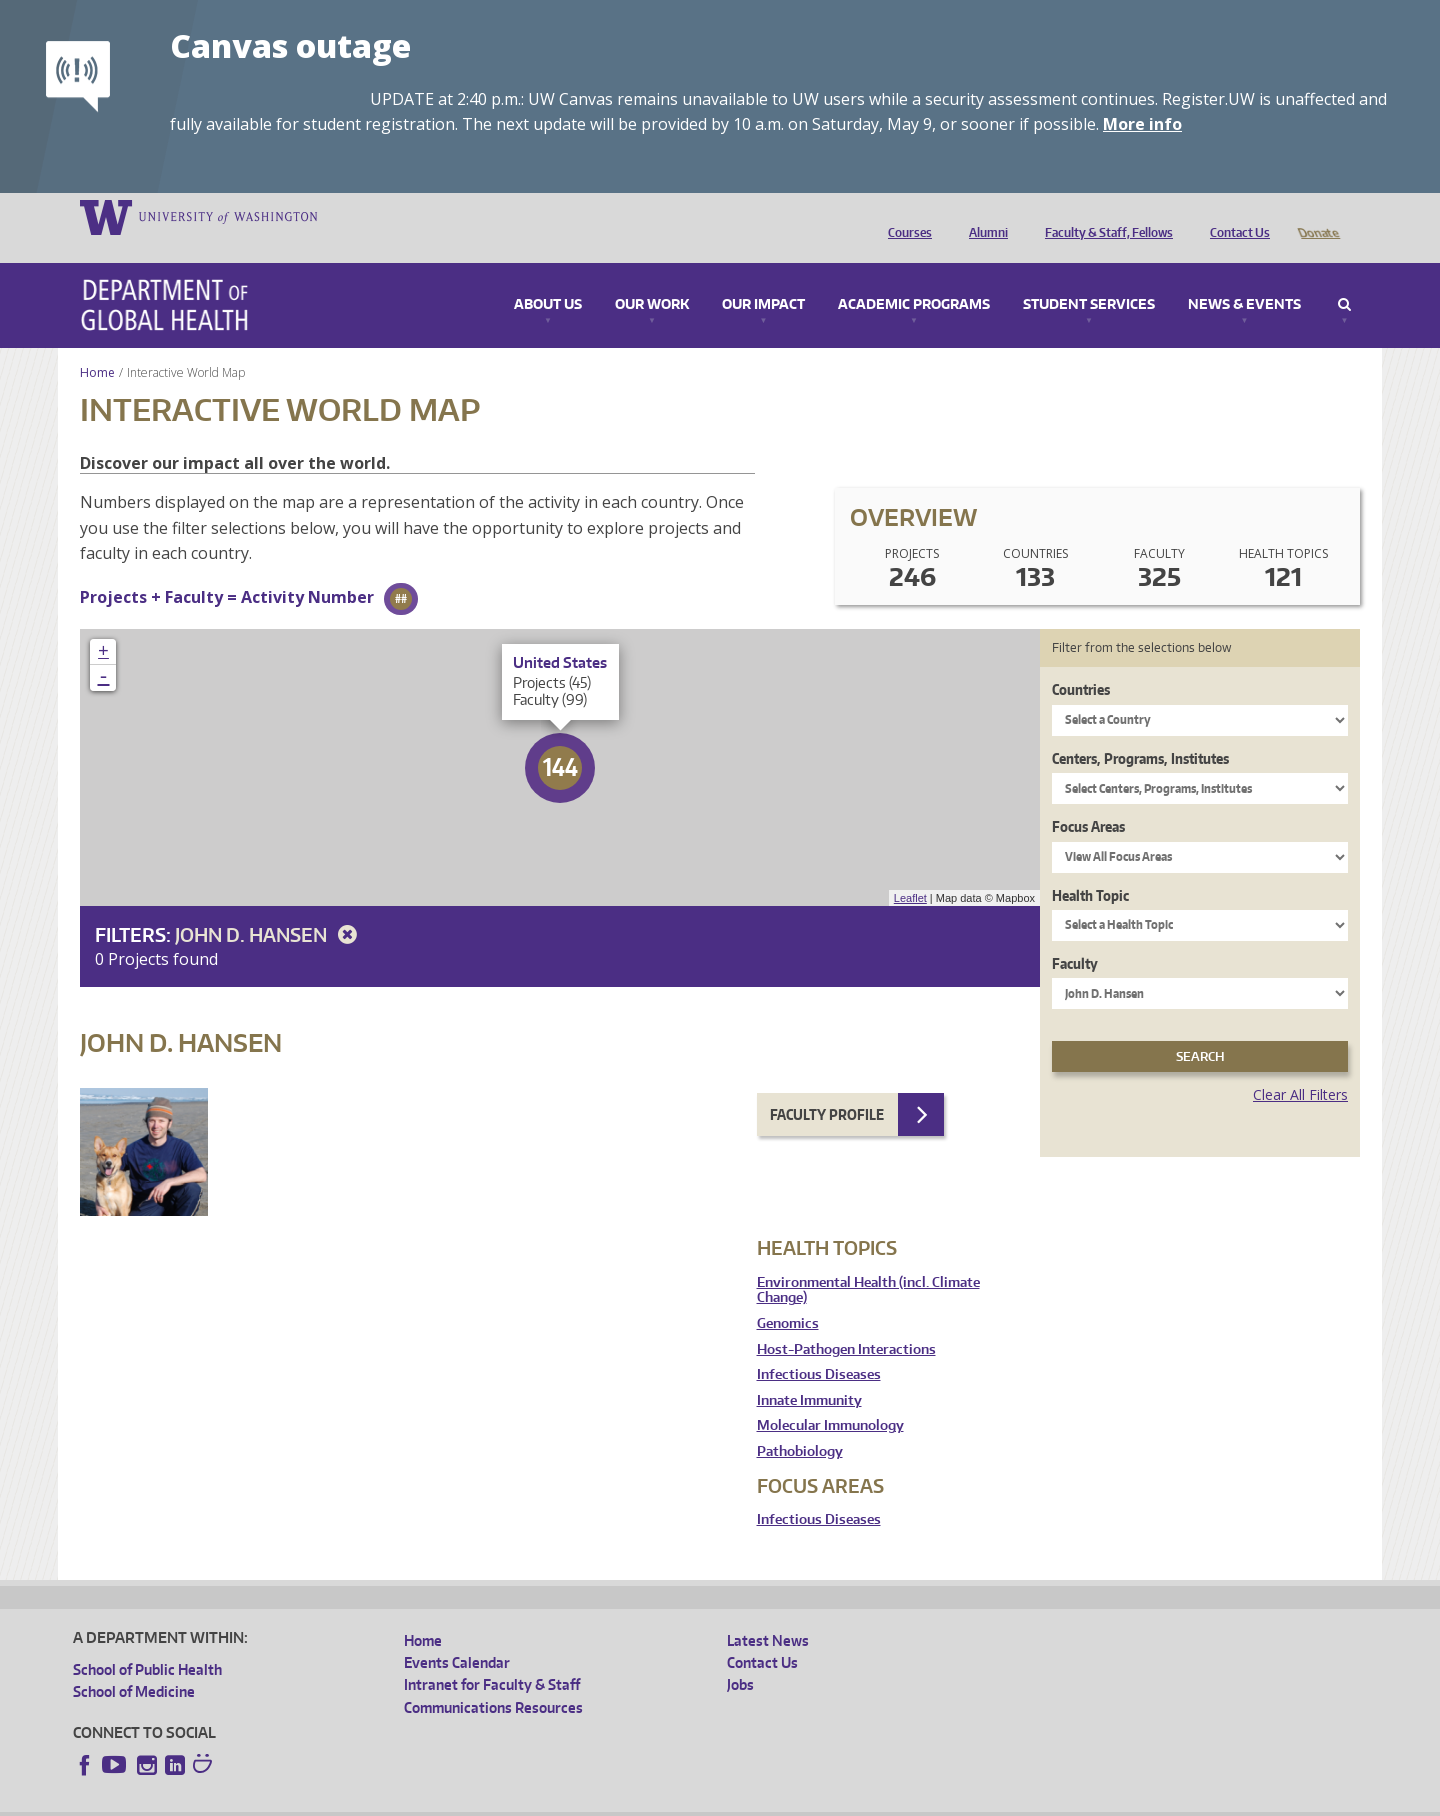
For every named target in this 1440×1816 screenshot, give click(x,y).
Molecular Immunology (830, 1397)
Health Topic (1090, 867)
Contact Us (1235, 216)
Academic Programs (914, 277)
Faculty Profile (827, 1086)
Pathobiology (800, 1423)
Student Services (1089, 277)
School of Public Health (147, 1641)
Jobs (740, 1656)
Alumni (983, 216)
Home (97, 344)
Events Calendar (457, 1634)
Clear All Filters (1300, 1066)
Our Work (652, 277)
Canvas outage (290, 45)
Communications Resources (493, 1679)
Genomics (788, 1295)
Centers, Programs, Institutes (1140, 730)
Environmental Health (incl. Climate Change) (868, 1262)
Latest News (768, 1612)
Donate (1317, 216)
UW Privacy (338, 1799)
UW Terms (419, 1799)
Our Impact (763, 277)
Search (1344, 277)
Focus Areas (1088, 798)
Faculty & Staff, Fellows (1104, 216)
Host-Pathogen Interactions (846, 1321)
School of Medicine (134, 1663)
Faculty (1075, 935)
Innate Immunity (809, 1372)
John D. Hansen (269, 906)
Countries (1081, 661)
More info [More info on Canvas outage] (1142, 124)
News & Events (1244, 277)
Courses (905, 216)
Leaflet (910, 870)
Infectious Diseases (819, 1346)
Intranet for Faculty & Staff (492, 1656)
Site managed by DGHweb (538, 1799)
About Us (548, 277)
